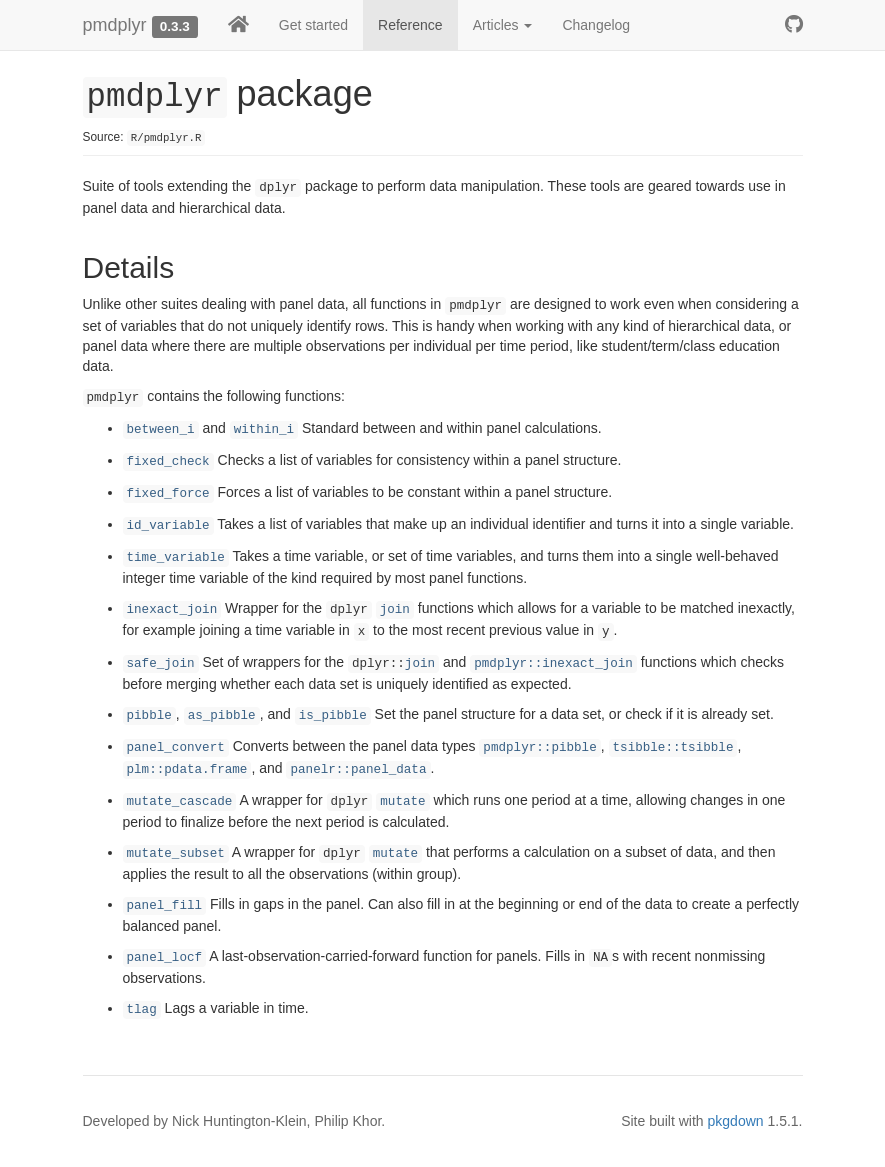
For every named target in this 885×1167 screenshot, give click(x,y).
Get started (313, 25)
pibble (149, 716)
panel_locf (165, 958)
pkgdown (736, 1121)
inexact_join (172, 610)
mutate (402, 802)
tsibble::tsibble (673, 748)
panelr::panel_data (358, 770)
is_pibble (333, 716)
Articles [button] (503, 25)
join (395, 610)
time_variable (176, 558)
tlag (142, 1010)
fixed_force (168, 494)
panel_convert (176, 748)
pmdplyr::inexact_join (553, 664)
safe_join (161, 664)
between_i (161, 430)
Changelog (596, 25)
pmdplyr (115, 25)
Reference (410, 25)
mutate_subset (176, 854)
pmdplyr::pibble (539, 748)
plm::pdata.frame (187, 770)
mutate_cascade (180, 802)
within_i (264, 430)
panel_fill (165, 906)
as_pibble (222, 716)
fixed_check (168, 462)
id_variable (168, 526)
